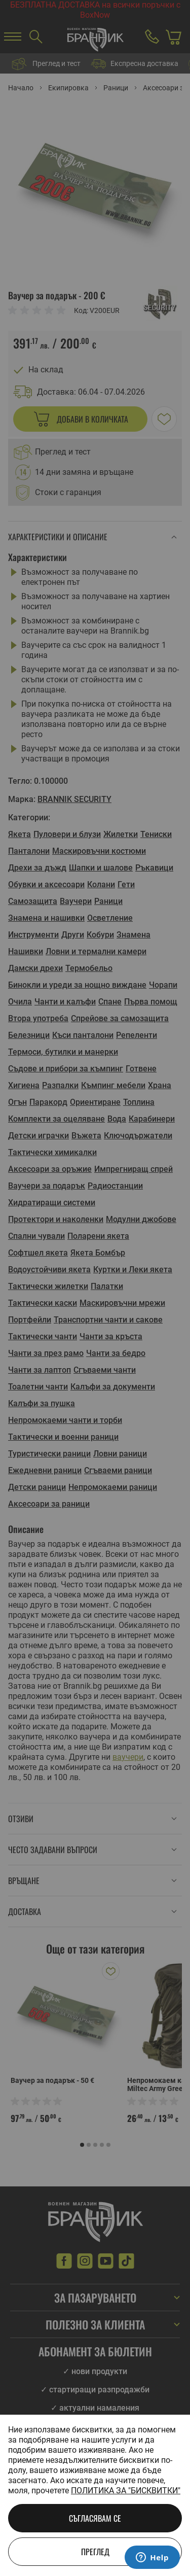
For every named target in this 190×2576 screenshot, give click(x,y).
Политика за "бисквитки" (125, 2490)
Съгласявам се (95, 2518)
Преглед (95, 2552)
